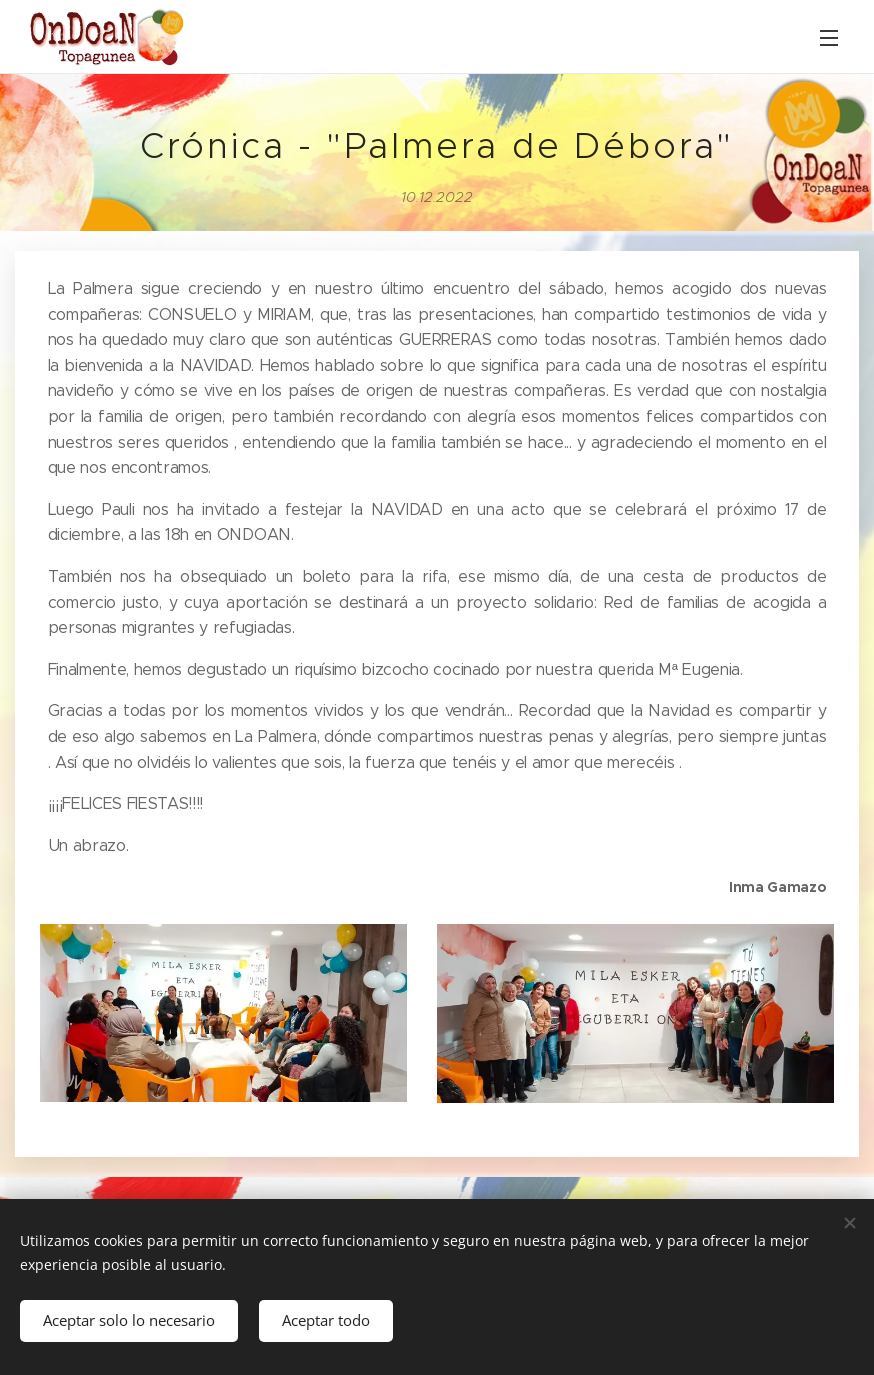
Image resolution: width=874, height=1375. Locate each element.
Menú (829, 38)
